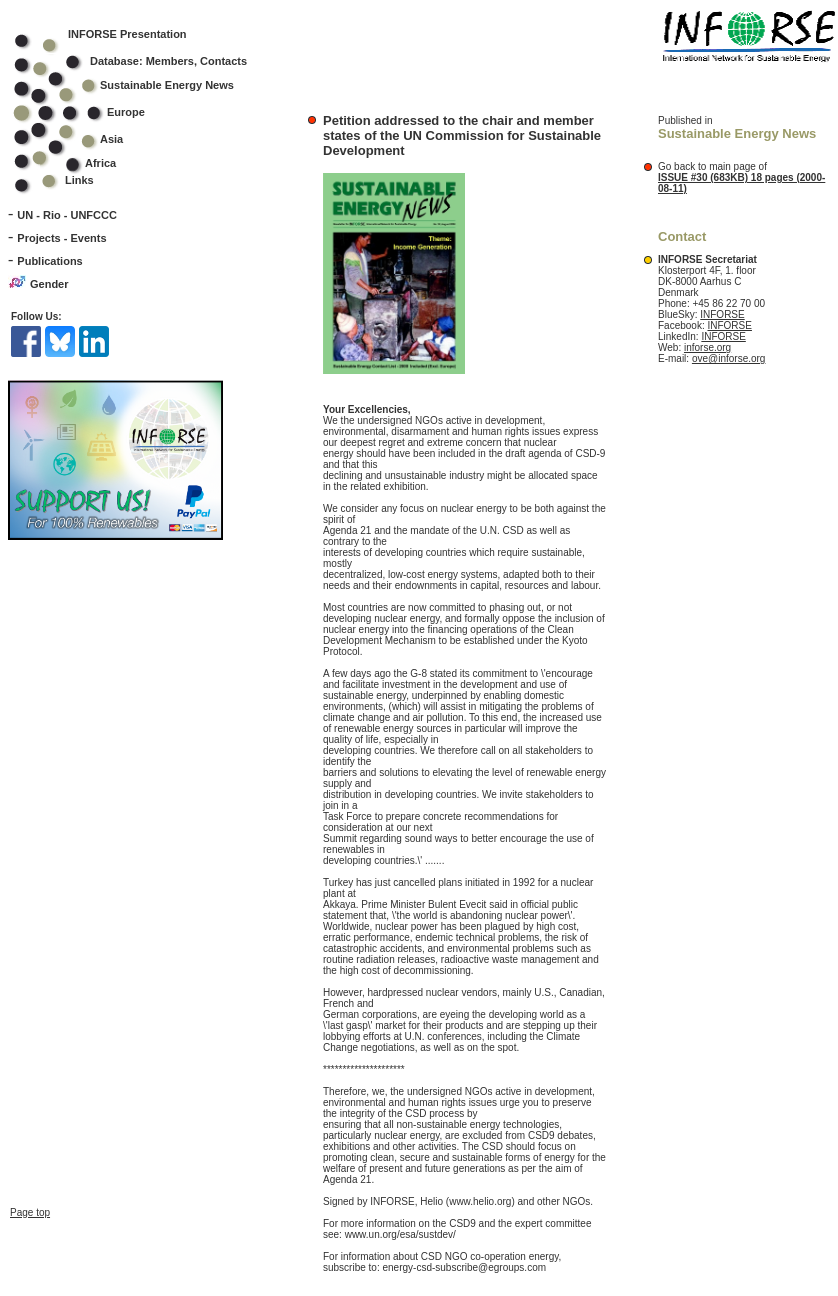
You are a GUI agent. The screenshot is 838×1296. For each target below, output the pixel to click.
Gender (49, 284)
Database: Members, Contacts (143, 61)
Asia (81, 139)
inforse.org (707, 347)
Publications (49, 261)
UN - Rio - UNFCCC (67, 215)
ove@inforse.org (729, 358)
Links (79, 180)
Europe (92, 112)
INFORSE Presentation (127, 34)
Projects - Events (61, 238)
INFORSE (722, 314)
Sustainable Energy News (137, 85)
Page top (30, 1167)
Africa (100, 163)
